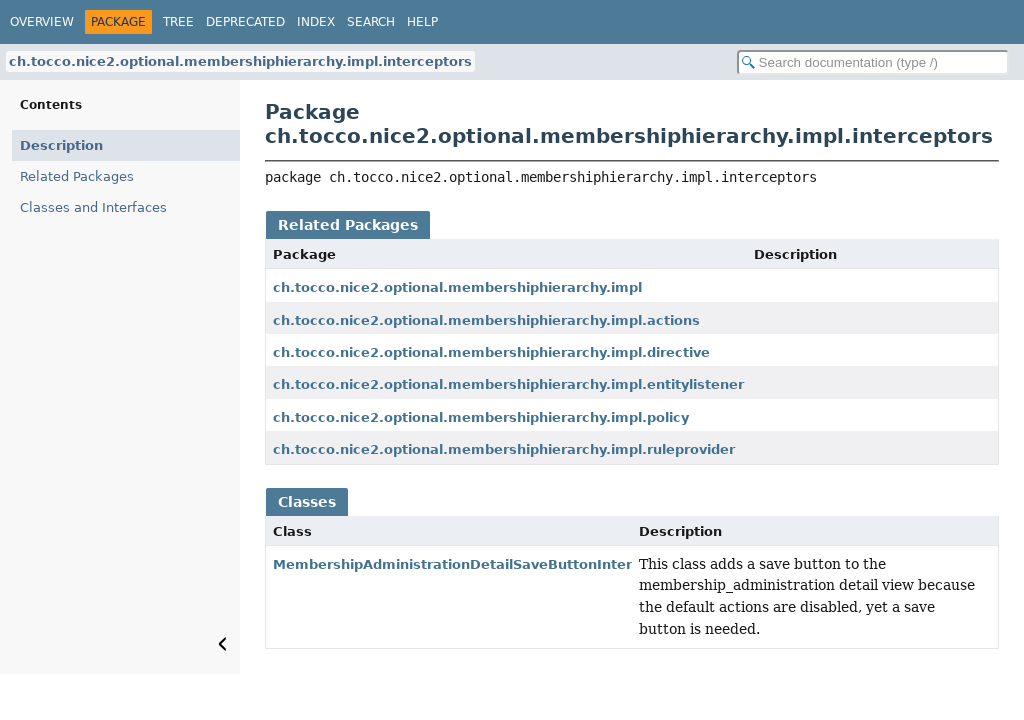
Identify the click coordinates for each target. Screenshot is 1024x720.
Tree (178, 22)
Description (61, 145)
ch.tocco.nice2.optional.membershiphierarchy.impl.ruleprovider (504, 449)
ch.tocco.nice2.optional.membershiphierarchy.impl (457, 287)
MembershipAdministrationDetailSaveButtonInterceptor (476, 564)
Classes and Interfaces (93, 207)
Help (422, 22)
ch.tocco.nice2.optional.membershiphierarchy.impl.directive (491, 352)
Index (316, 22)
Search (371, 22)
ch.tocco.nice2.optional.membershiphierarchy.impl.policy (481, 417)
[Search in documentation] (873, 62)
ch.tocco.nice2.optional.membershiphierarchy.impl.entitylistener (508, 384)
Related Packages (77, 176)
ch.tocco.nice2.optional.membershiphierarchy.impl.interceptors (240, 61)
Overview (42, 22)
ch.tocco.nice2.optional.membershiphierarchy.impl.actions (486, 320)
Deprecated (245, 22)
